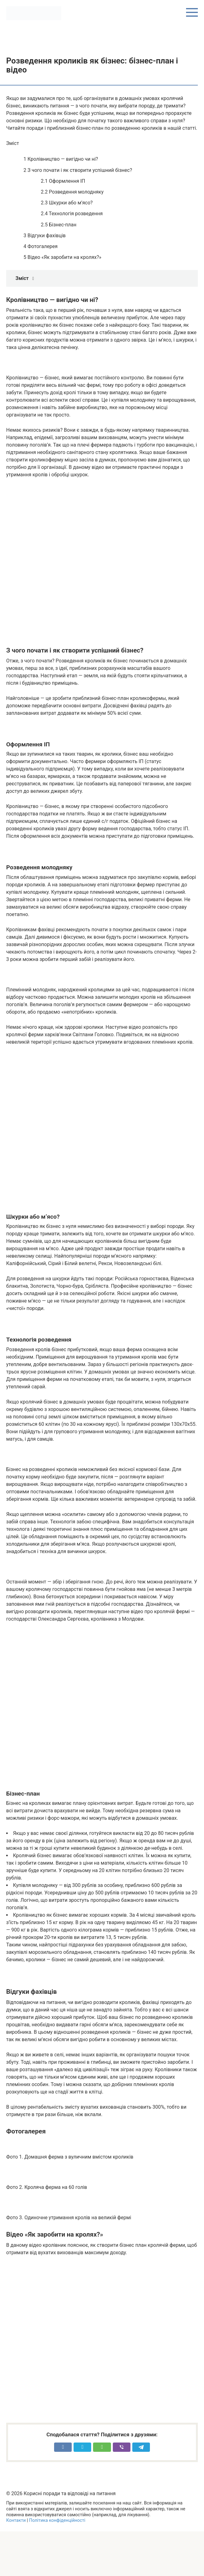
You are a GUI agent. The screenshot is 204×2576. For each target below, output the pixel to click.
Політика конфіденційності (57, 2520)
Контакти (16, 2520)
